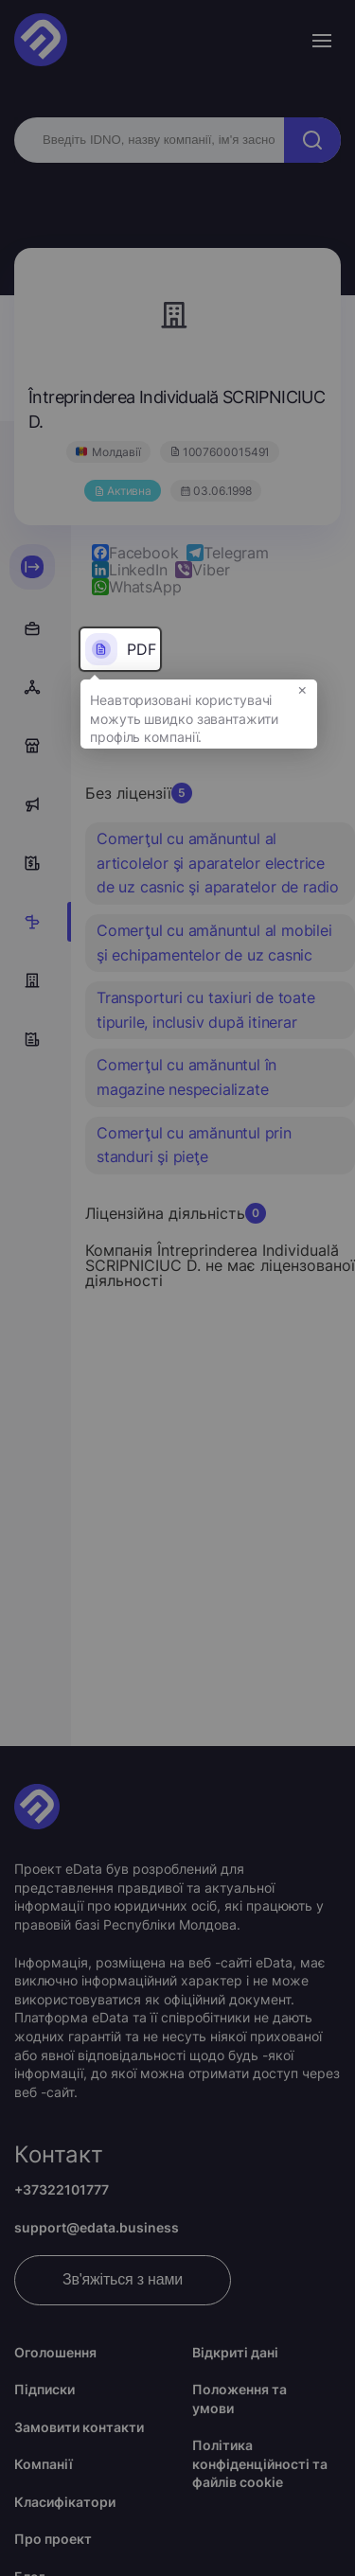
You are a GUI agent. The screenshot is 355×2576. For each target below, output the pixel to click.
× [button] (302, 688)
